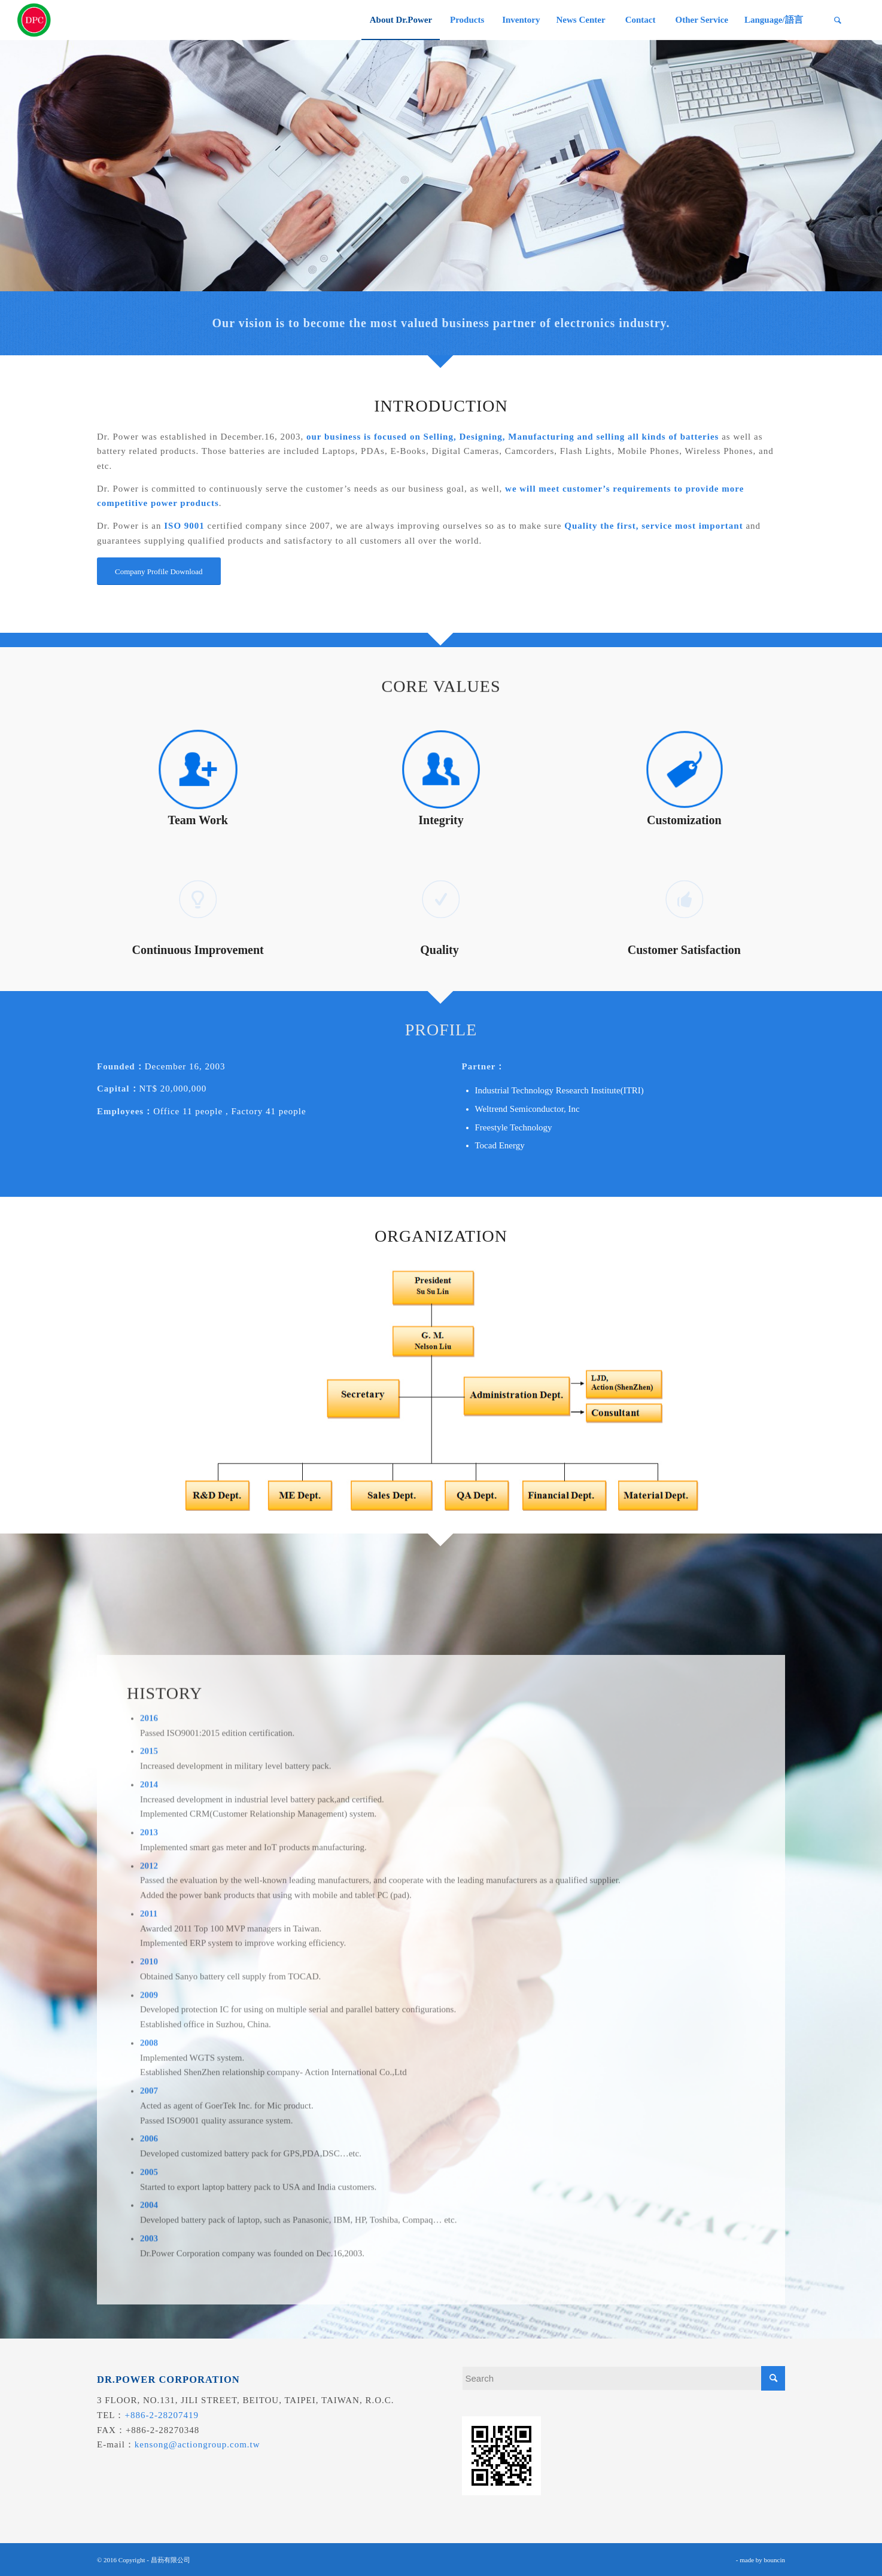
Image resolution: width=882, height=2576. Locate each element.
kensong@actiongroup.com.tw (197, 2444)
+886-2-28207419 (162, 2415)
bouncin (774, 2559)
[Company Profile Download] (159, 575)
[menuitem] (400, 20)
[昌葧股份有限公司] (34, 20)
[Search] (838, 20)
